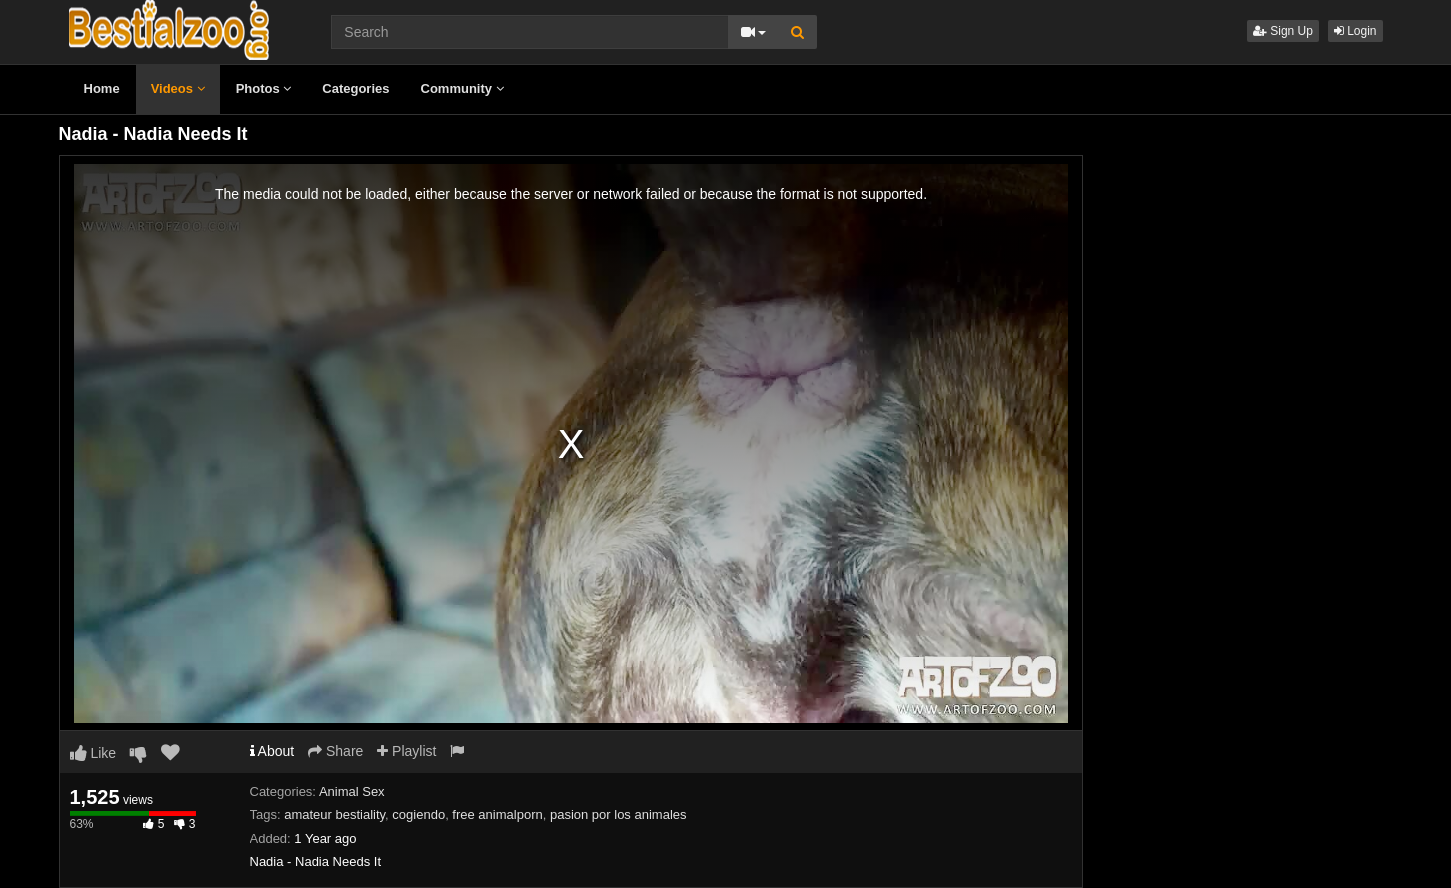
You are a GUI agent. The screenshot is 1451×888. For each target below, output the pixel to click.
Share (335, 751)
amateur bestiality (334, 814)
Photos (264, 88)
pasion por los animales (618, 814)
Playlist (406, 751)
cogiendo (418, 814)
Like (93, 753)
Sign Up (1283, 31)
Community (462, 88)
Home (102, 88)
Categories (355, 88)
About (272, 751)
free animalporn (497, 814)
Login (1355, 31)
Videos (178, 88)
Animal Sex (352, 791)
